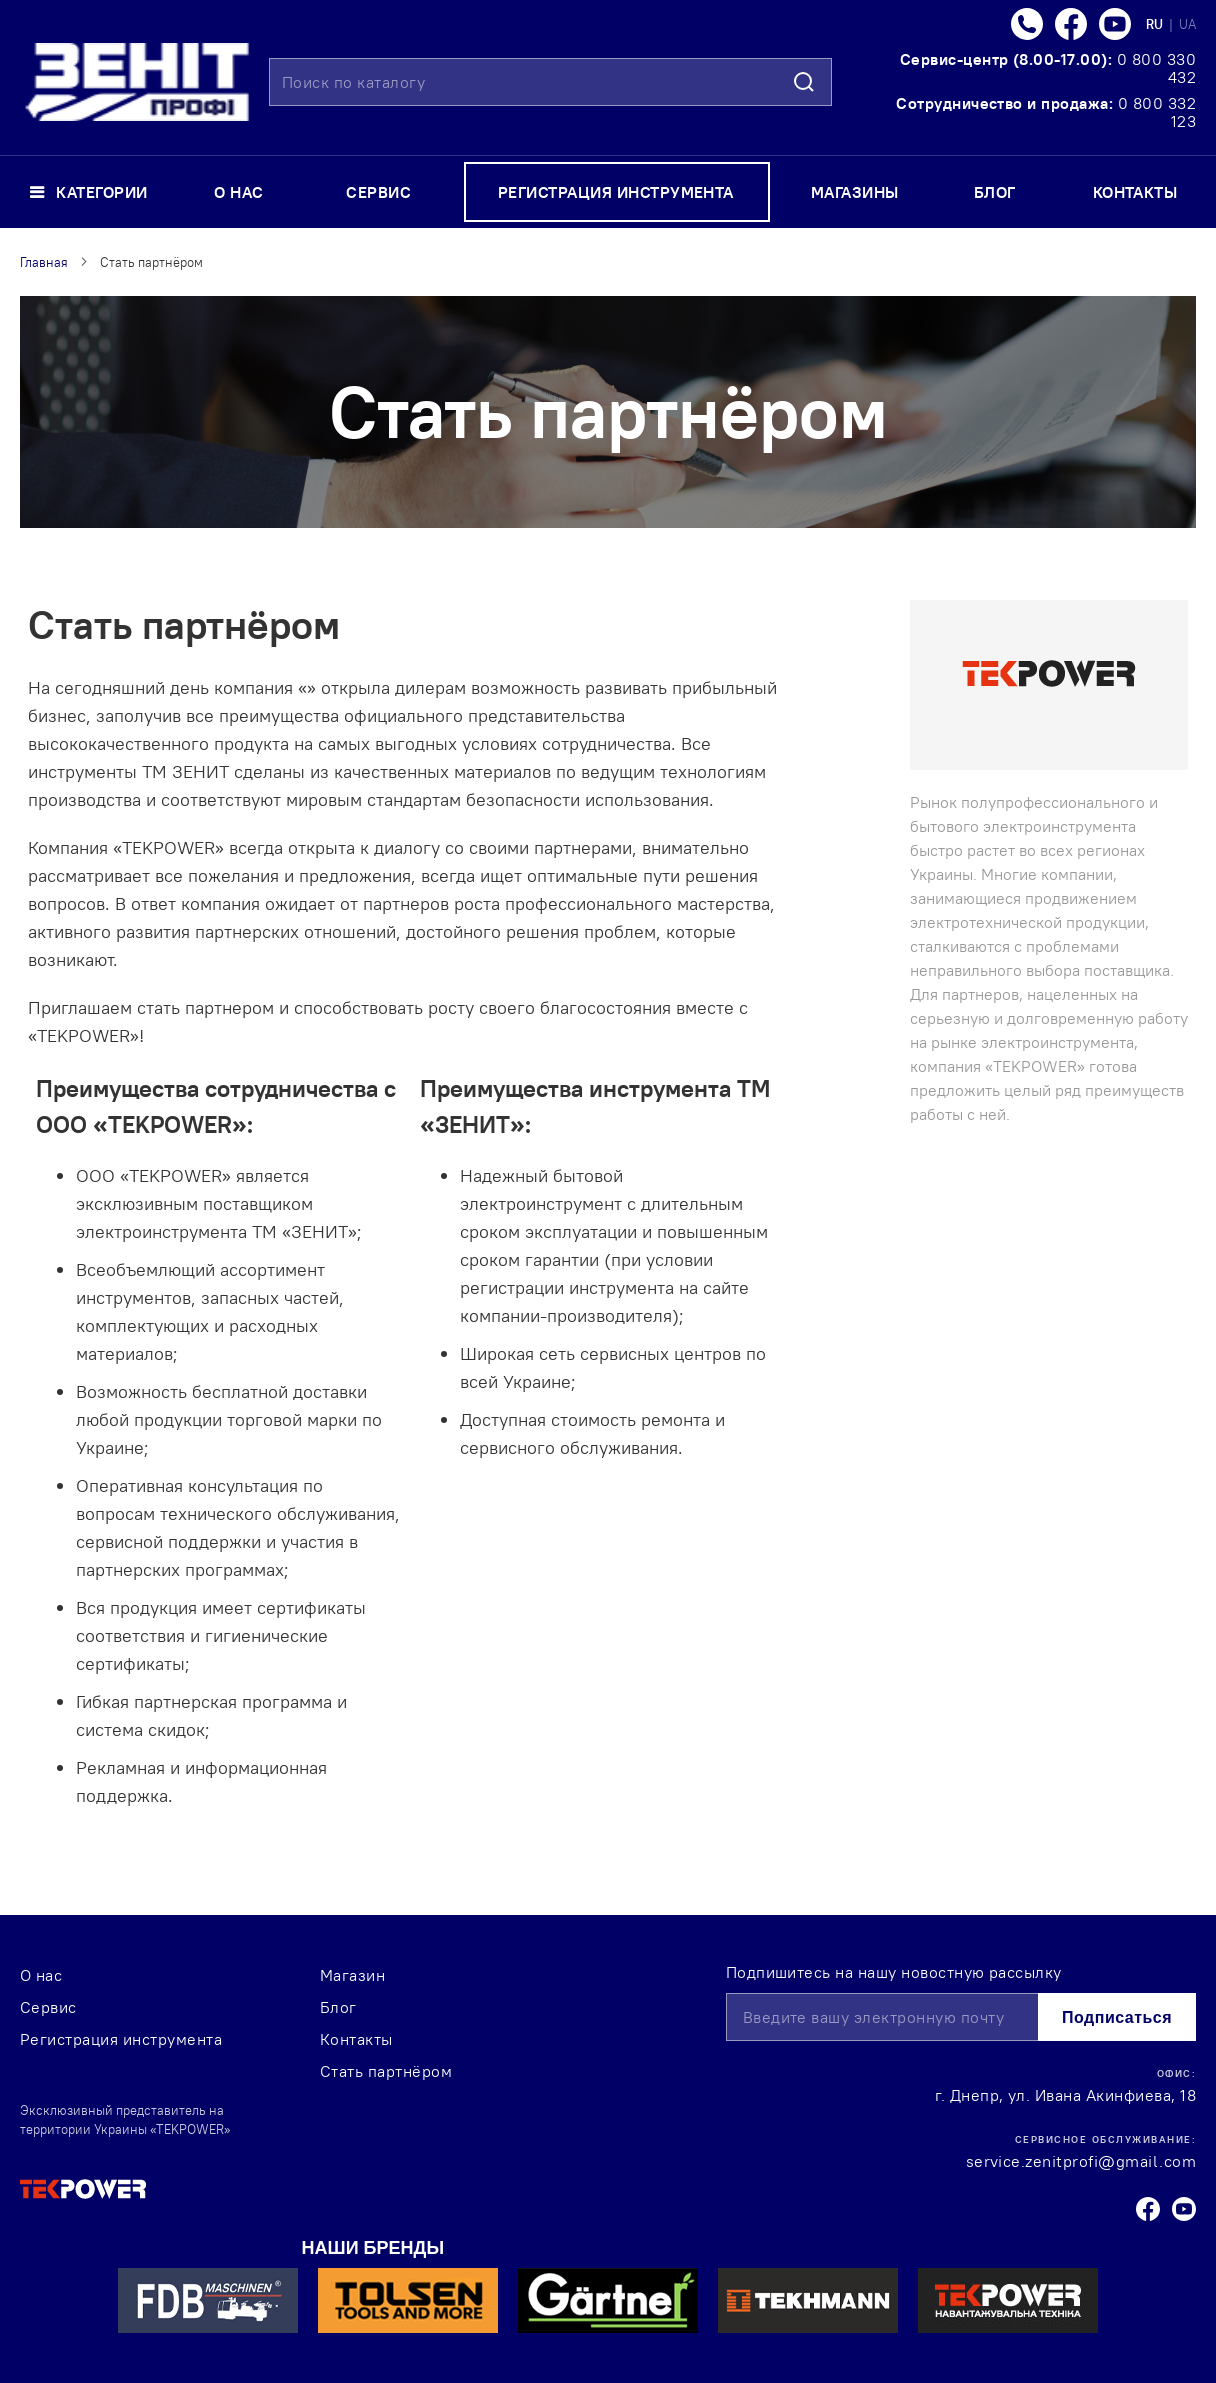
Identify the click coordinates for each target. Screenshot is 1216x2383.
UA (1187, 24)
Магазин (352, 1975)
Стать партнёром (386, 2071)
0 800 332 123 (1157, 112)
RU (1156, 24)
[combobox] (550, 82)
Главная (44, 262)
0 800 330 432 (1156, 68)
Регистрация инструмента (121, 2039)
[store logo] (137, 82)
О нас (41, 1975)
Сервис (48, 2007)
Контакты (356, 2039)
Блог (338, 2007)
